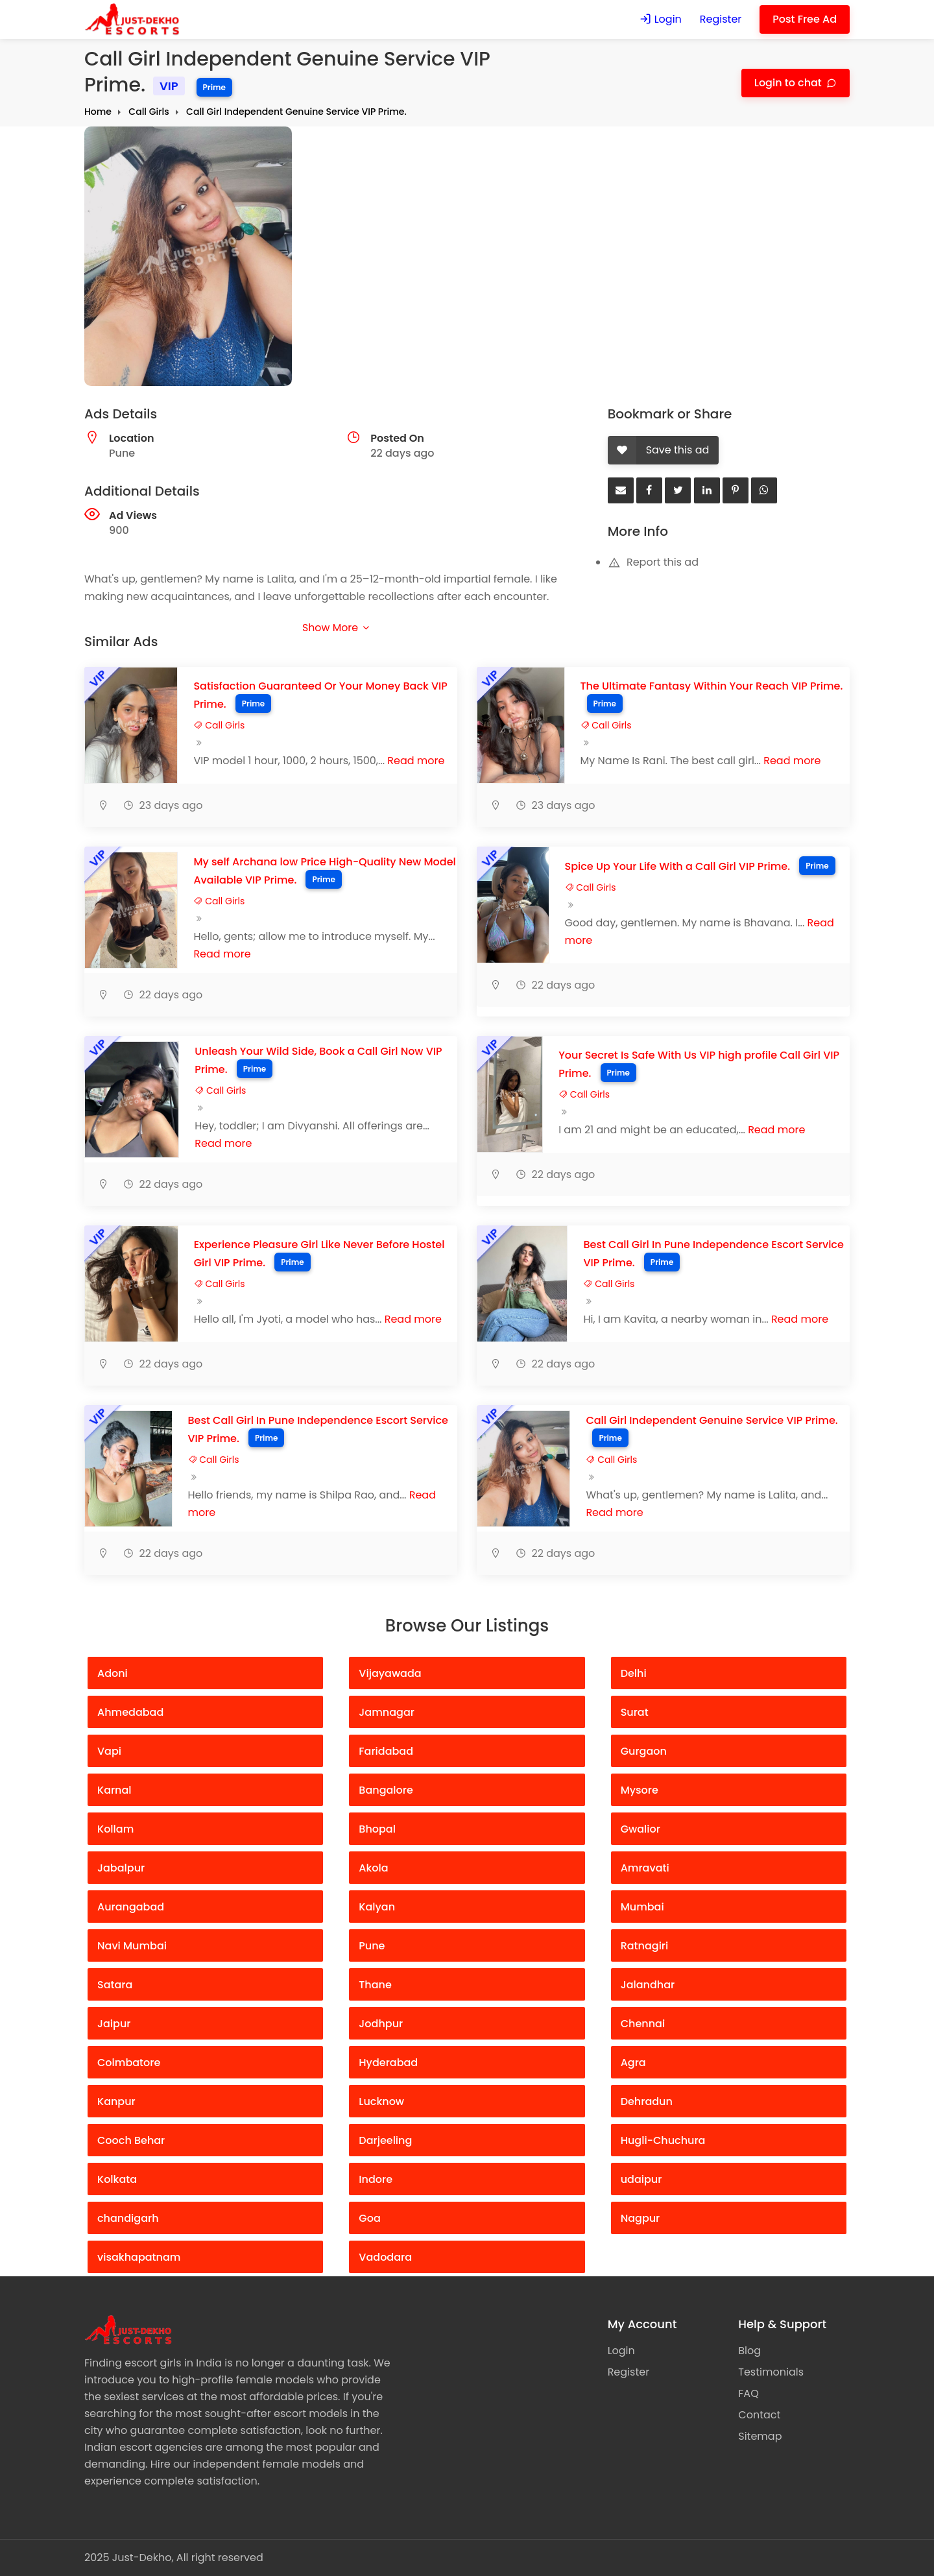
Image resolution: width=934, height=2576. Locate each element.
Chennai (643, 2023)
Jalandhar (648, 1984)
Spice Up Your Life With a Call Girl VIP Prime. (678, 866)
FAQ (748, 2393)
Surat (635, 1712)
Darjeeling (385, 2140)
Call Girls (148, 111)
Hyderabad (388, 2062)
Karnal (114, 1790)
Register (720, 19)
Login (660, 19)
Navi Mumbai (132, 1945)
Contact (759, 2414)
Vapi (109, 1751)
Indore (375, 2179)
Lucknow (381, 2101)
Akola (373, 1867)
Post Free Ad (804, 19)
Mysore (639, 1790)
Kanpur (116, 2101)
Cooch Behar (131, 2140)
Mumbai (642, 1906)
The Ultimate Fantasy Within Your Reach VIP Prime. (712, 686)
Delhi (634, 1673)
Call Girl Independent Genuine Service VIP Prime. (296, 111)
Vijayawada (390, 1673)
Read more (415, 760)
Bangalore (386, 1790)
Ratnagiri (645, 1945)
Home (98, 111)
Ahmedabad (130, 1712)
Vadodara (385, 2257)
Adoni (112, 1673)
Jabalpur (121, 1867)
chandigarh (128, 2218)
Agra (633, 2062)
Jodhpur (381, 2023)
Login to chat (789, 82)
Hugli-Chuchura (663, 2140)
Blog (749, 2350)
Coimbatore (128, 2062)
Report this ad (653, 562)
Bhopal (377, 1829)
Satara (114, 1984)
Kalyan (377, 1906)
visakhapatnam (138, 2257)
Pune (372, 1945)
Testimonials (771, 2372)
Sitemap (760, 2436)
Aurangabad (130, 1906)
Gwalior (640, 1829)
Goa (369, 2218)
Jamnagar (386, 1712)
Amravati (645, 1867)
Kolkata (117, 2179)
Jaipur (113, 2023)
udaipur (641, 2179)
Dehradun (647, 2101)
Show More (335, 627)
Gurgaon (644, 1751)
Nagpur (640, 2218)
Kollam (115, 1829)
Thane (375, 1984)
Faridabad (386, 1751)
